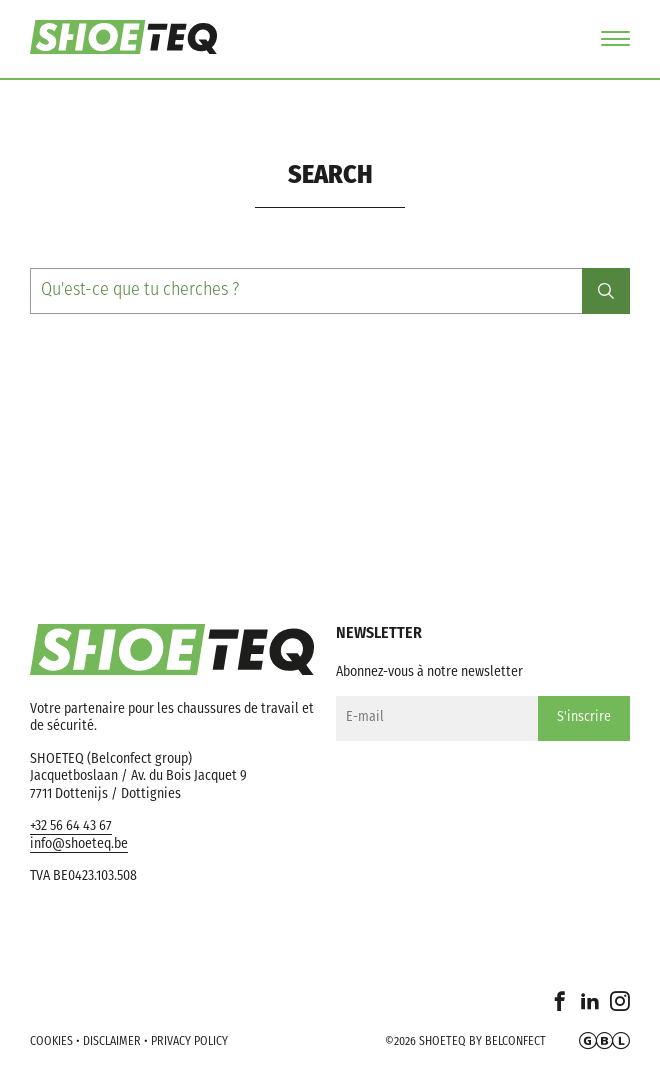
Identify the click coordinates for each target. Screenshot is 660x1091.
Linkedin (590, 1010)
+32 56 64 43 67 (71, 826)
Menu (615, 38)
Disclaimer (112, 1042)
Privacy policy (189, 1042)
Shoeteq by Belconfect (482, 1042)
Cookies (51, 1042)
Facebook (560, 1010)
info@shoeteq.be (79, 844)
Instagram (620, 1010)
